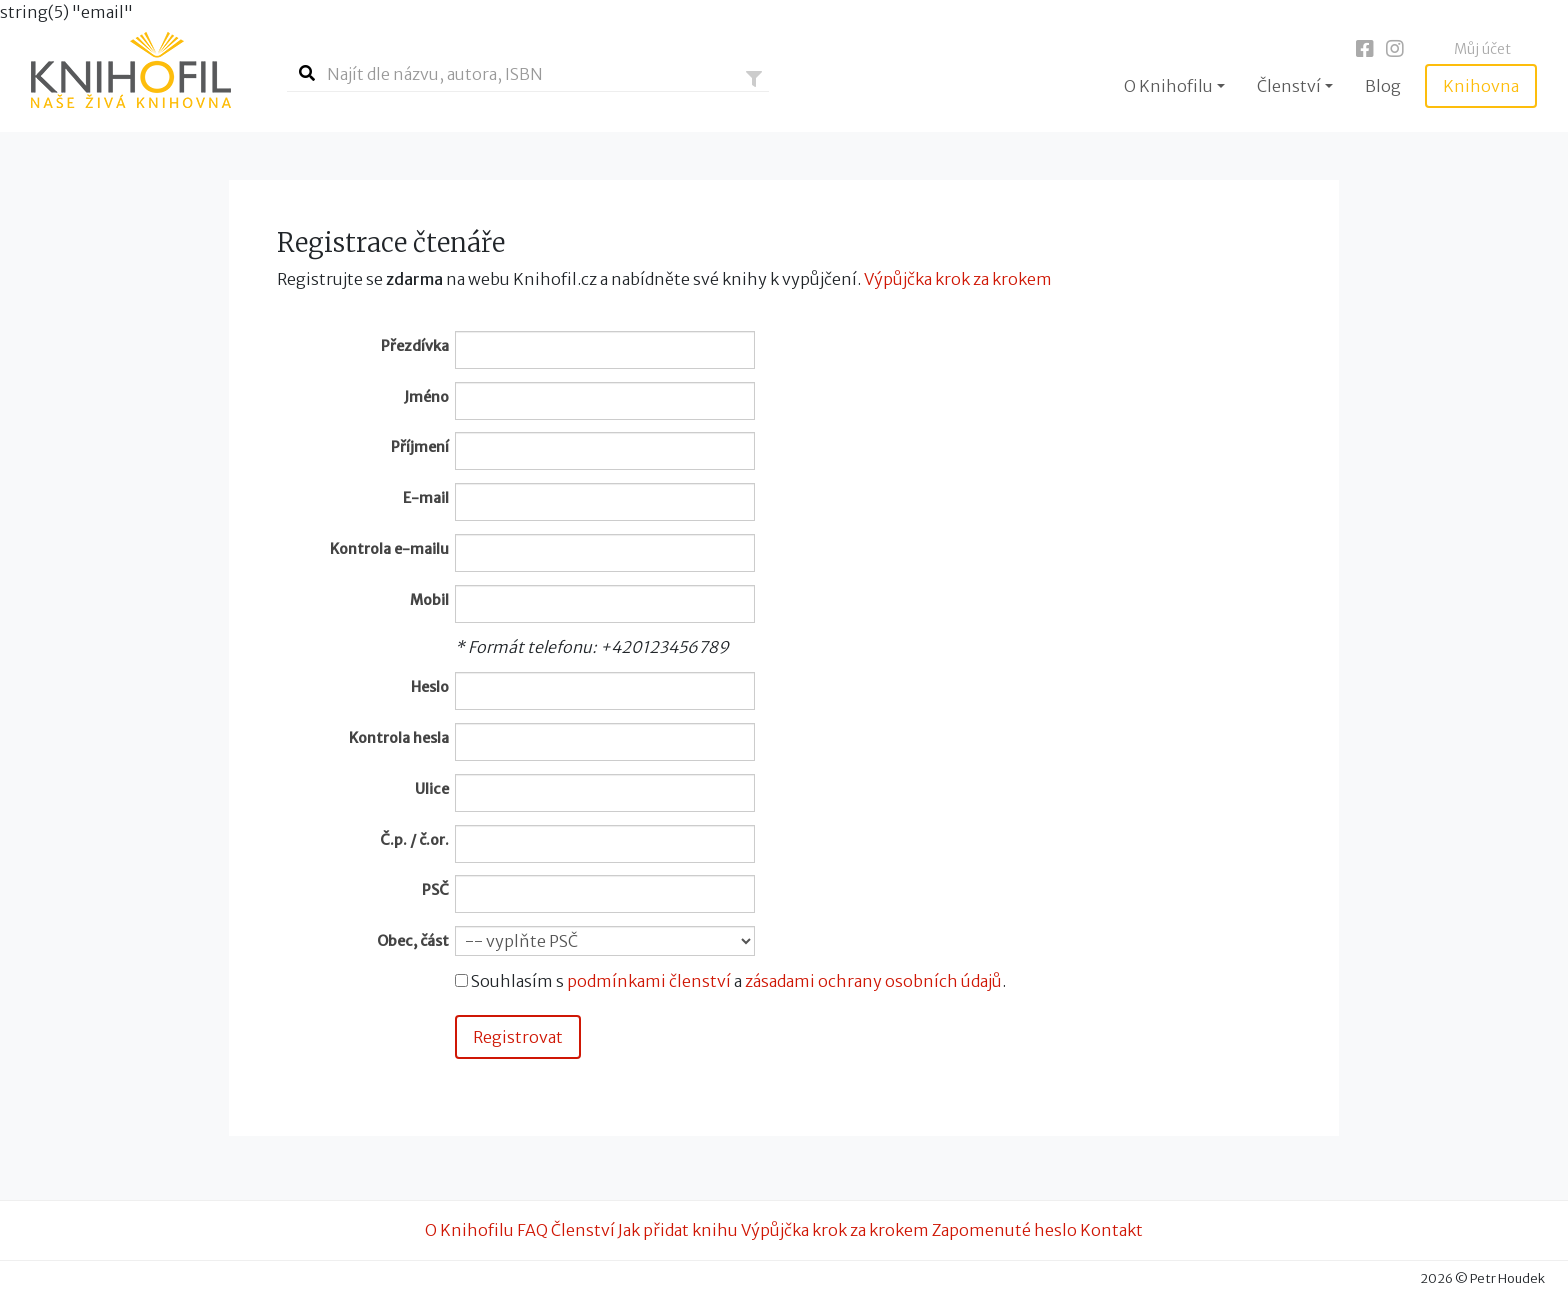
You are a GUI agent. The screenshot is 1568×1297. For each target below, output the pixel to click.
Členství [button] (1289, 86)
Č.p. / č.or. (414, 840)
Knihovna (1481, 86)
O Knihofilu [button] (1168, 86)
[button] (754, 79)
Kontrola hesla (399, 738)
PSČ (435, 890)
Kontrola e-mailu (389, 549)
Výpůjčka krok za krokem (958, 279)
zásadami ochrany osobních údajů (873, 981)
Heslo (430, 687)
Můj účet (1482, 49)
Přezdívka (415, 346)
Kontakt (1111, 1230)
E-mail (426, 498)
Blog (1383, 86)
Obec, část (413, 941)
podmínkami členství (649, 981)
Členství (583, 1230)
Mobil (429, 600)
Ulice (432, 789)
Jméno (426, 397)
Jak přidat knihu (678, 1230)
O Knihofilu (469, 1230)
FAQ (532, 1230)
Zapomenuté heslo (1004, 1230)
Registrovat (518, 1037)
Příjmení (420, 447)
